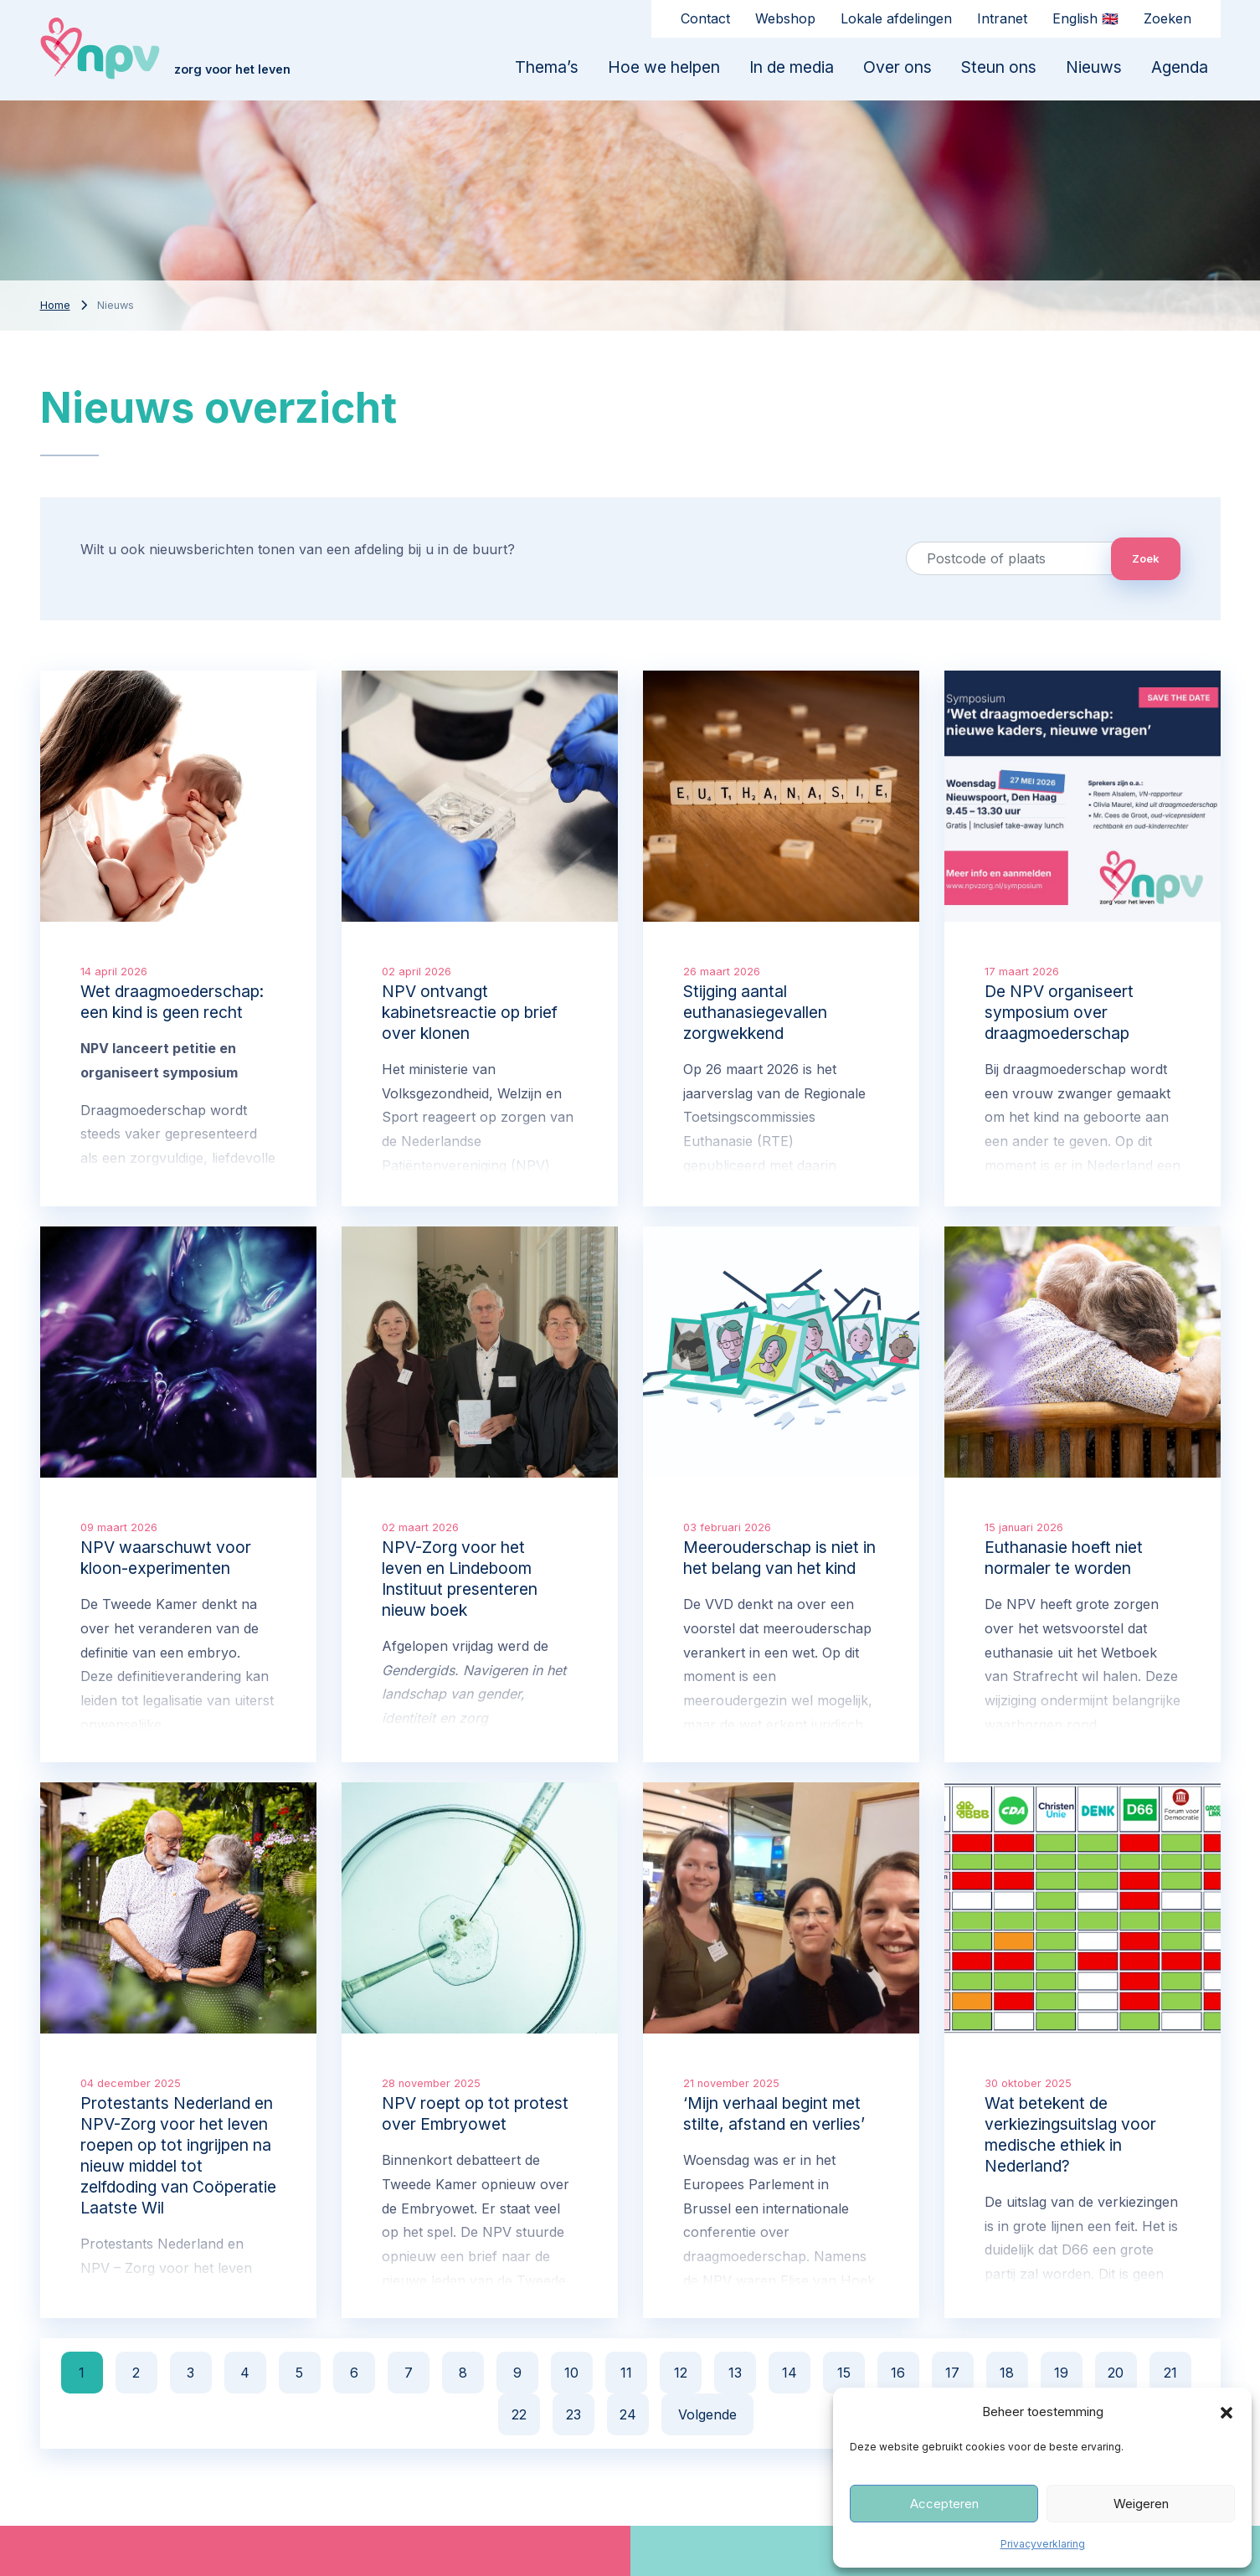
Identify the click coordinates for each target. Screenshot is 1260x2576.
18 (1007, 2372)
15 (844, 2372)
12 (680, 2372)
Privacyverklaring (1042, 2543)
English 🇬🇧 (1085, 18)
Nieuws (1094, 67)
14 (789, 2372)
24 (628, 2414)
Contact (705, 18)
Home (55, 305)
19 (1061, 2372)
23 (573, 2414)
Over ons (897, 67)
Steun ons (998, 67)
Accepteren (944, 2504)
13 (735, 2372)
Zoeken (1167, 18)
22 (519, 2414)
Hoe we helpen (664, 67)
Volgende (707, 2414)
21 (1170, 2372)
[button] (1226, 2412)
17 (952, 2372)
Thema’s (547, 67)
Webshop (785, 18)
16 (898, 2372)
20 (1116, 2372)
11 (626, 2372)
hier (472, 2304)
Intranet (1002, 18)
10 (571, 2372)
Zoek (1146, 558)
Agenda (1179, 67)
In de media (791, 67)
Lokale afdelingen (896, 18)
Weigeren (1141, 2504)
